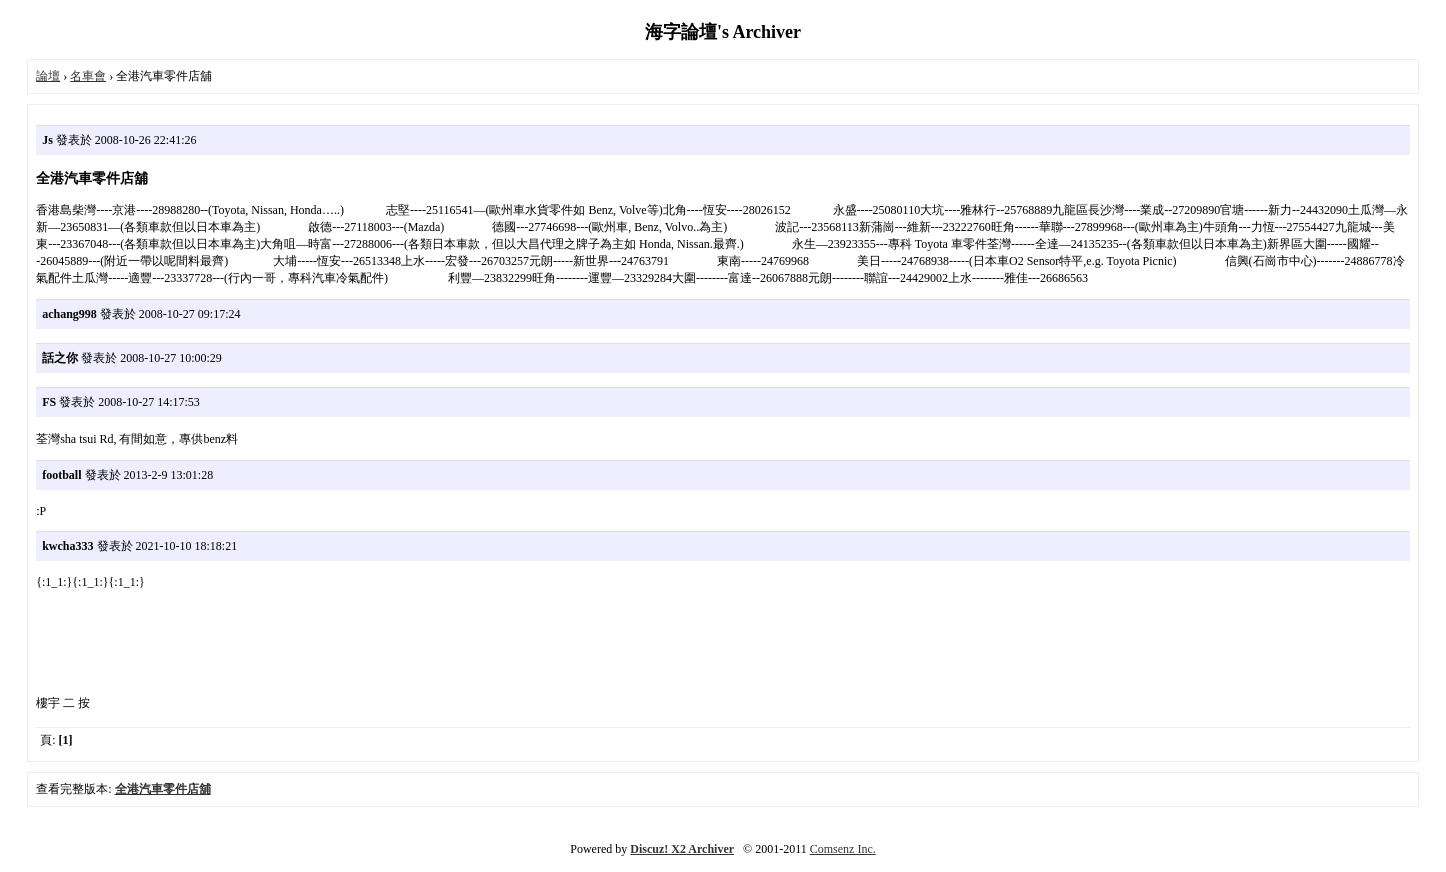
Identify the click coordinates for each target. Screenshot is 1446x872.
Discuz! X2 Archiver (682, 849)
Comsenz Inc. (843, 849)
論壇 (48, 76)
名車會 (88, 76)
